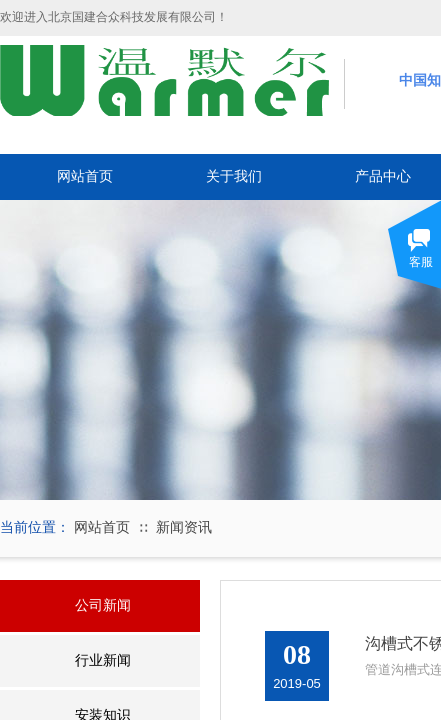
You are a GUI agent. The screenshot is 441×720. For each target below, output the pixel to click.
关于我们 (234, 176)
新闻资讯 (184, 527)
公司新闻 (103, 605)
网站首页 (85, 176)
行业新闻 (103, 660)
